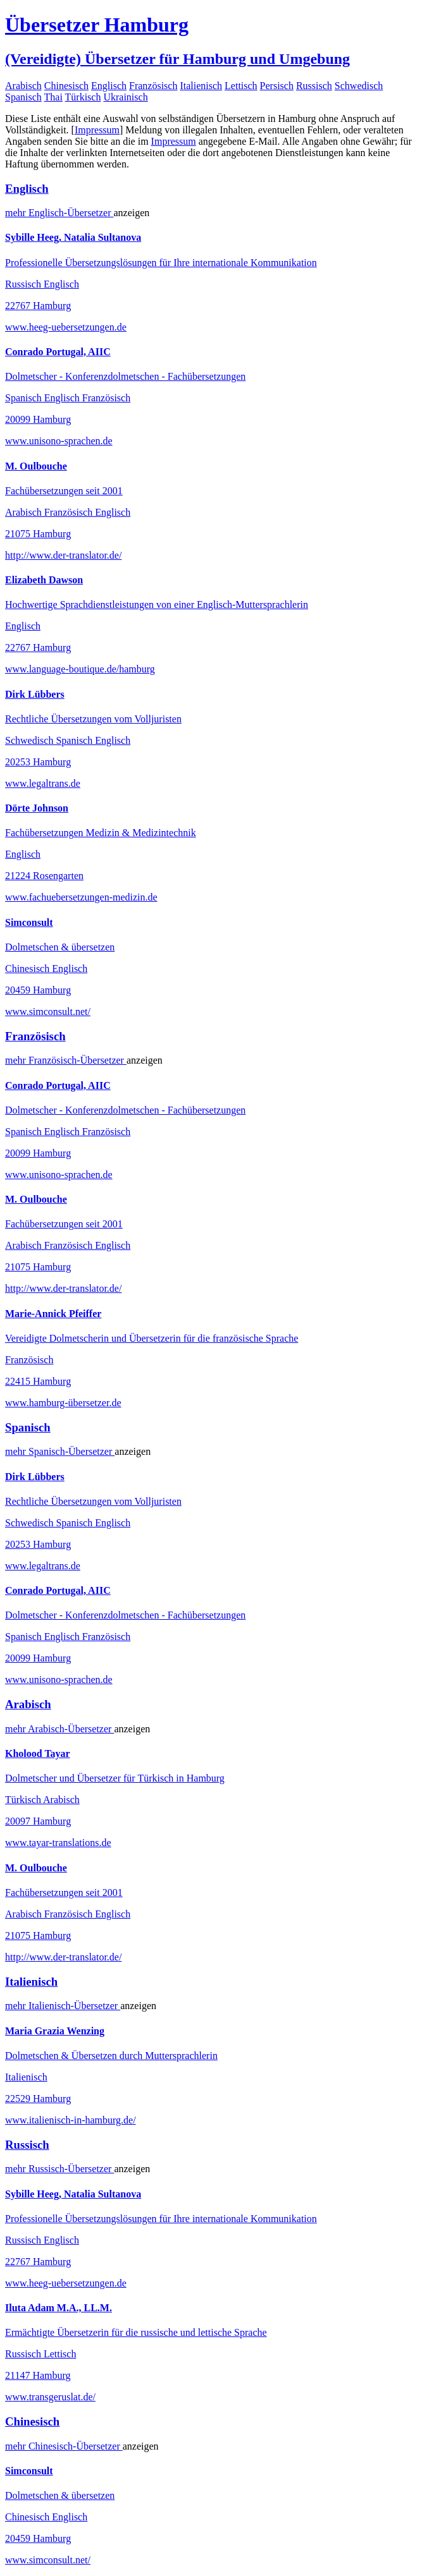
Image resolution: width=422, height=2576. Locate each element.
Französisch (153, 85)
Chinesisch (66, 85)
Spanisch (23, 97)
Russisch (314, 85)
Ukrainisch (125, 97)
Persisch (277, 85)
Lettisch (241, 85)
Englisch (109, 85)
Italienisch (201, 85)
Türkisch (83, 97)
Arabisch (23, 85)
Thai (53, 97)
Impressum (97, 130)
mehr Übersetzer (59, 212)
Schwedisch (359, 85)
